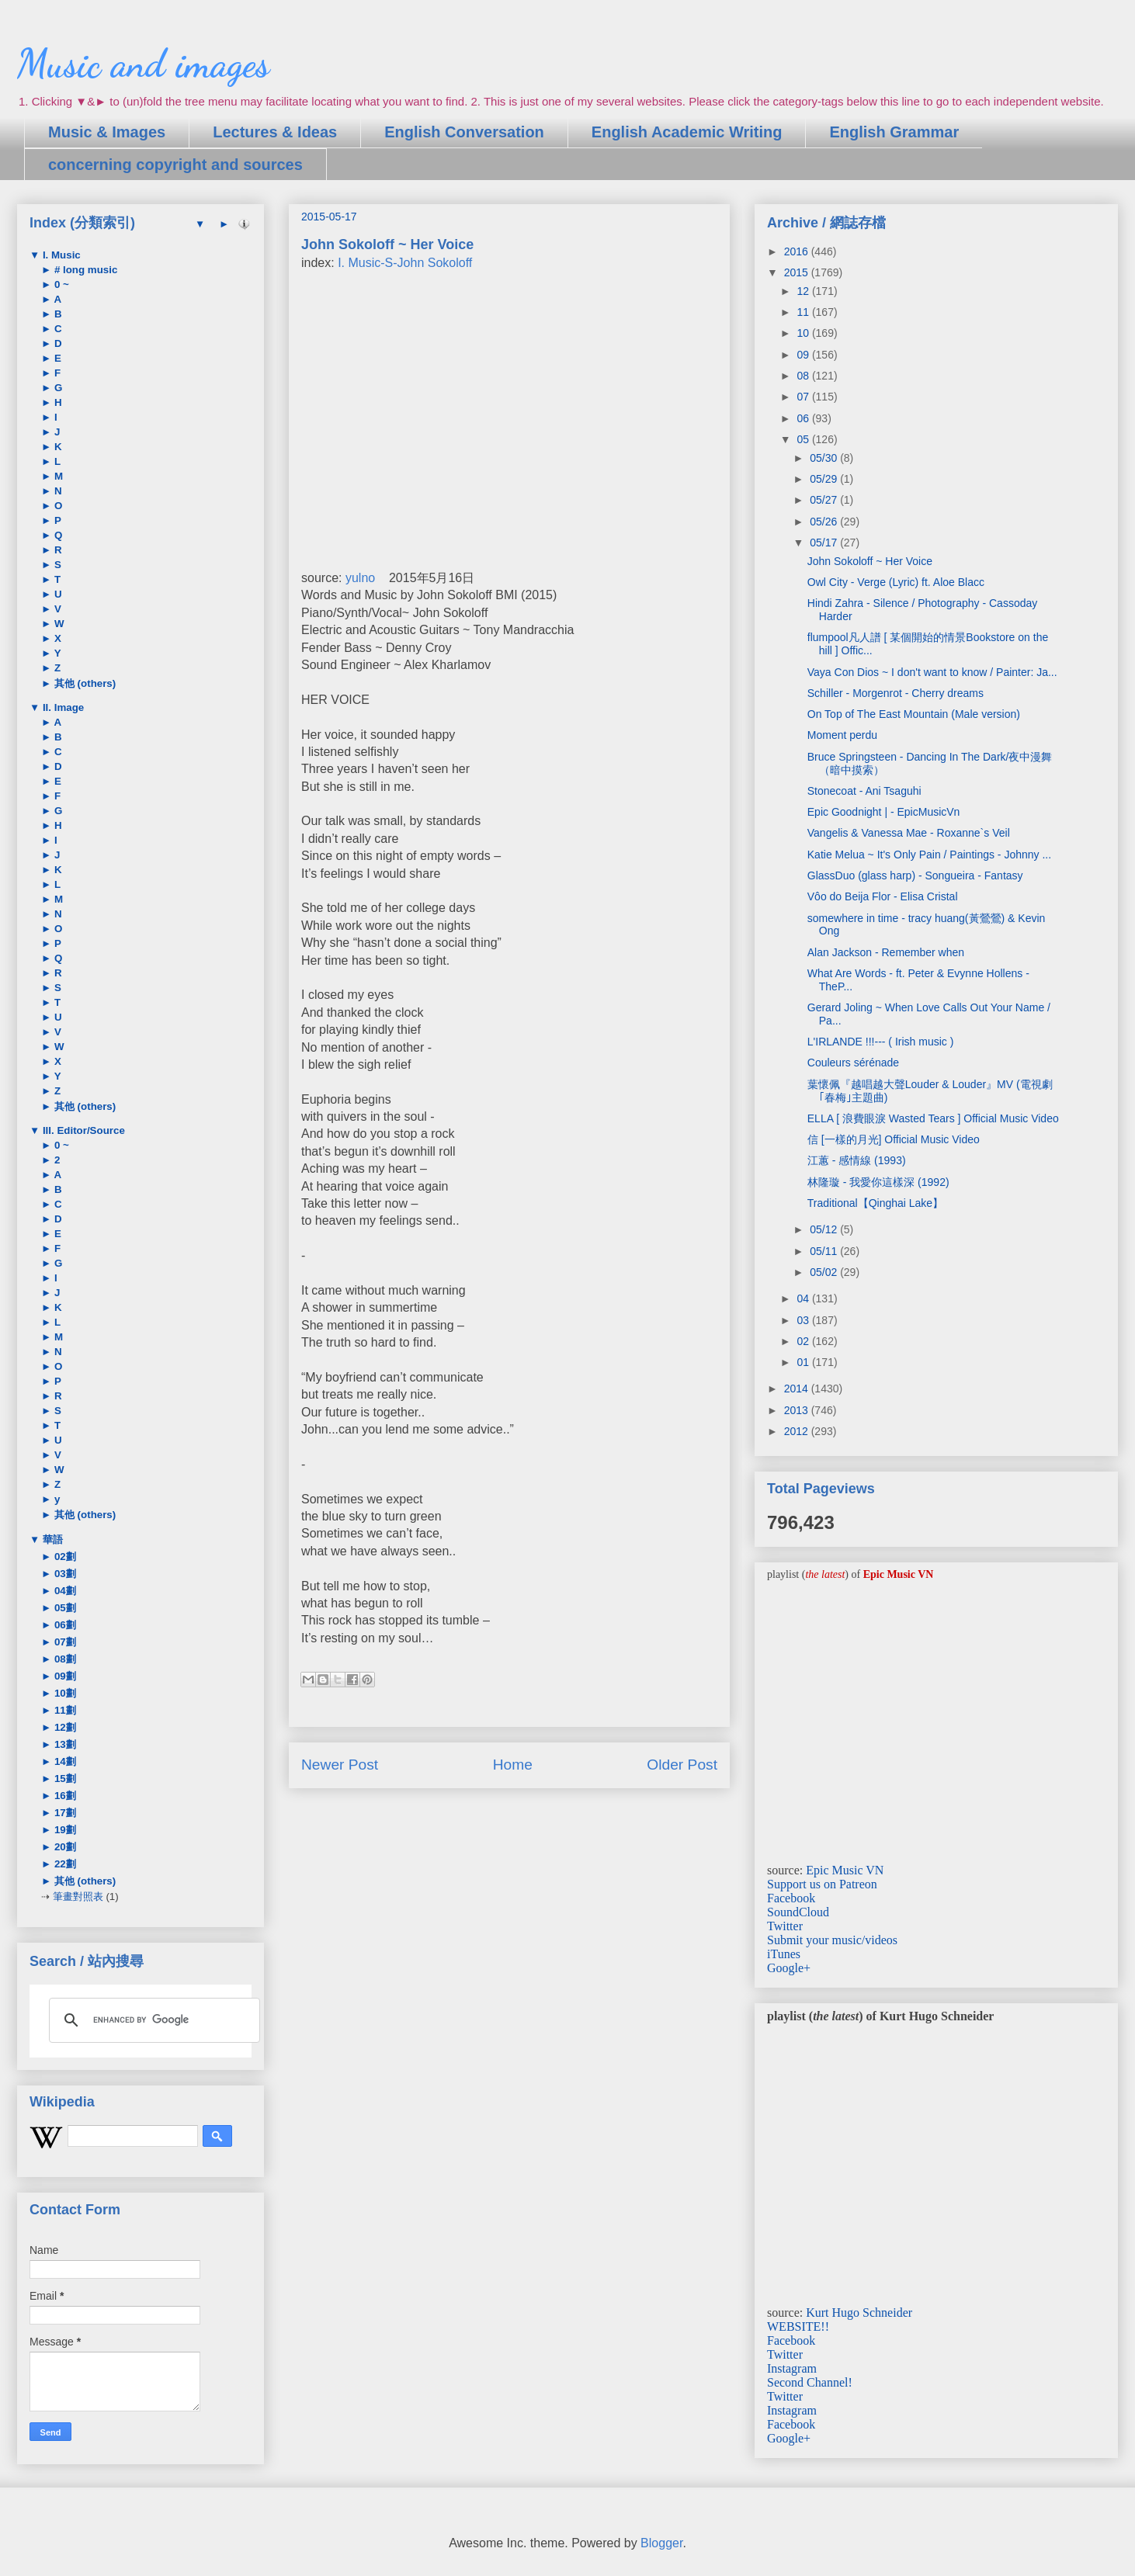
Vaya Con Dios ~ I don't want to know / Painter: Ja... (932, 672)
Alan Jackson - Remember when (885, 952)
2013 (797, 1410)
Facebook (791, 1898)
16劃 (63, 1795)
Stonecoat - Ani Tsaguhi (864, 791)
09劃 (63, 1676)
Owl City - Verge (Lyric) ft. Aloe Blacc (895, 582)
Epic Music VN (844, 1870)
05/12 (825, 1229)
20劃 (63, 1847)
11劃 (63, 1710)
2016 (797, 251)
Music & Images (106, 131)
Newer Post (339, 1764)
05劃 (63, 1608)
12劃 (63, 1727)
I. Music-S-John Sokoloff (405, 262)
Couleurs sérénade (853, 1062)
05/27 (825, 500)
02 (804, 1341)
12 (804, 291)
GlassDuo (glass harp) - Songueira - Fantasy (915, 875)
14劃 (63, 1761)
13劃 (63, 1744)
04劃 (63, 1591)
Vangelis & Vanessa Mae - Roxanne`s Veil (908, 833)
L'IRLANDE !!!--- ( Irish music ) (880, 1041)
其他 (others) (83, 683)
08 (804, 375)
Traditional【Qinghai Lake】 (875, 1203)
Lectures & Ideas (275, 131)
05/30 (825, 458)
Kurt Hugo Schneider (859, 2312)
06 (804, 418)
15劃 (63, 1778)
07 (804, 396)
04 (804, 1298)
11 (804, 312)
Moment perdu (842, 735)
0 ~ (60, 284)
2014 (797, 1388)
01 (804, 1362)
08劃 (63, 1659)
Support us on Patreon (822, 1884)
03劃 (63, 1573)
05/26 (825, 521)
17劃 (63, 1812)
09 (804, 354)
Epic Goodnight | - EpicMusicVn (883, 812)
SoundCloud (798, 1912)
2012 (797, 1431)
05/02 (825, 1272)
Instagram (792, 2368)
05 (804, 439)
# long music (84, 270)
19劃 (63, 1830)
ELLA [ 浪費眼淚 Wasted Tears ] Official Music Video (933, 1118)
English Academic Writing (687, 131)
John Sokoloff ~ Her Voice (869, 561)
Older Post (682, 1764)
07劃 (63, 1642)
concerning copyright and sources (175, 164)
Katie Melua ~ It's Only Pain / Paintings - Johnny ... (929, 854)
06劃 (63, 1625)
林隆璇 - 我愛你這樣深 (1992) (878, 1182)
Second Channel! (809, 2382)
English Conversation (464, 131)
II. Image (62, 707)
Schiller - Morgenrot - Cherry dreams (895, 693)
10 (804, 333)
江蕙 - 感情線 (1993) (856, 1160)
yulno (360, 577)
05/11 (825, 1251)
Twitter (785, 1926)
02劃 (63, 1556)
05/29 (825, 479)
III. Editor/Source (82, 1130)
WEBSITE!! (798, 2326)
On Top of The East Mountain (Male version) (913, 714)
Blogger (661, 2543)
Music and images (143, 63)
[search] (152, 2020)
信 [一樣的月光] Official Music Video (893, 1139)
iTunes (783, 1954)
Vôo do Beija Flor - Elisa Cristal (882, 896)
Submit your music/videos (832, 1940)
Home (513, 1764)
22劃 (63, 1864)
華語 (51, 1539)
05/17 (825, 542)
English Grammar (894, 131)
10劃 (63, 1693)
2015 (797, 272)
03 (804, 1320)
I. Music (60, 255)
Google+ (788, 1967)
